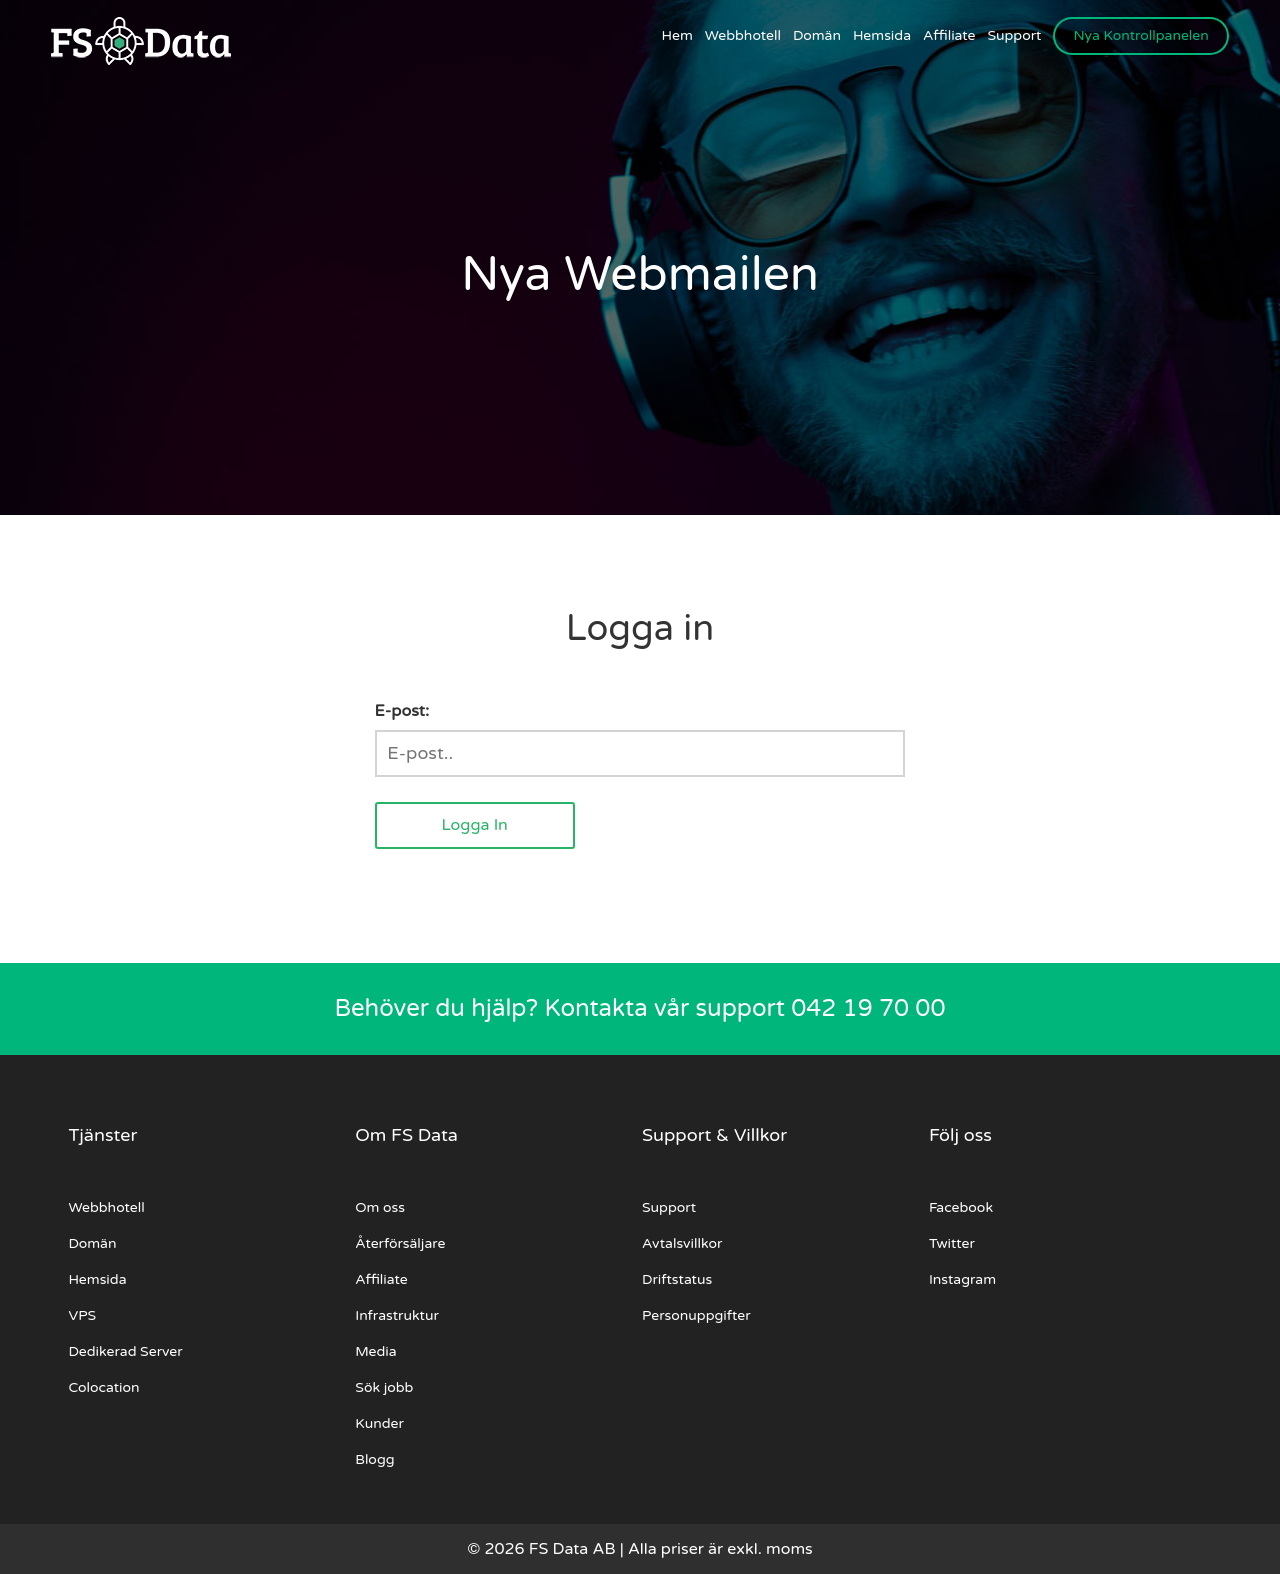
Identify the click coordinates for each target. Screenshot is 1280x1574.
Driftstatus (677, 1279)
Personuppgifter (696, 1315)
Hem (677, 36)
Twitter (952, 1243)
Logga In (474, 825)
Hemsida (882, 36)
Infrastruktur (397, 1315)
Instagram (962, 1279)
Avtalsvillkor (682, 1243)
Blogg (374, 1459)
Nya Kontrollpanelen (1140, 35)
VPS (82, 1315)
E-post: (402, 711)
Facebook (961, 1207)
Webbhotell (743, 36)
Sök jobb (384, 1387)
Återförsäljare (400, 1243)
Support (1015, 36)
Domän (817, 36)
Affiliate (949, 36)
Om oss (380, 1207)
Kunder (379, 1423)
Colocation (103, 1387)
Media (375, 1351)
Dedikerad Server (125, 1351)
